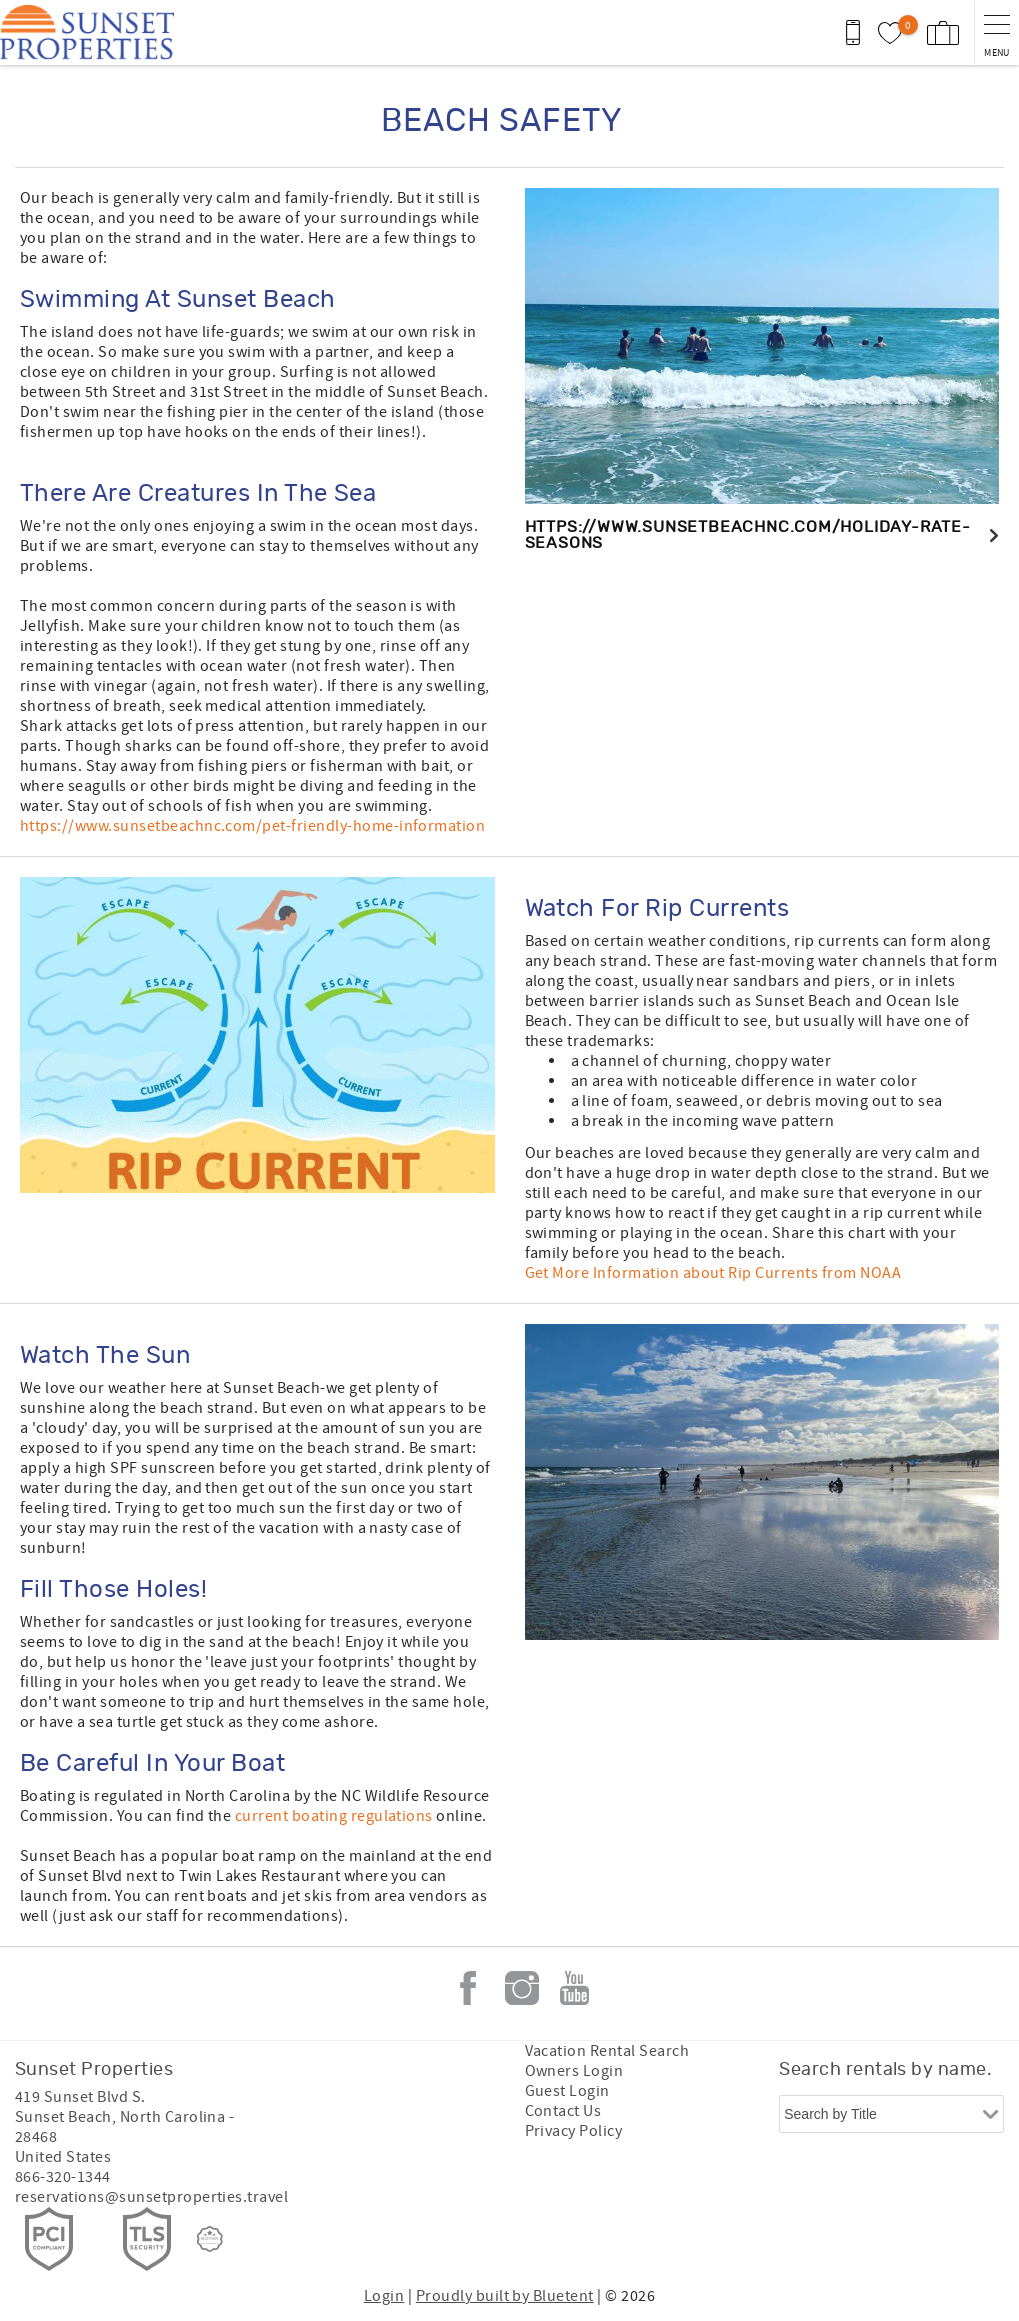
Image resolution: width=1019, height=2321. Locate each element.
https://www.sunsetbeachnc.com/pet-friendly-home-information (252, 826)
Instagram (522, 1988)
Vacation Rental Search (607, 2051)
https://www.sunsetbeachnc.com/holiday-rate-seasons (748, 535)
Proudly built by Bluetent (505, 2296)
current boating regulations (334, 1816)
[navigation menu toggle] (996, 32)
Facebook (468, 1988)
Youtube (575, 1988)
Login (384, 2296)
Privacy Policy (574, 2131)
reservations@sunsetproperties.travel (151, 2197)
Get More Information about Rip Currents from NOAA (713, 1273)
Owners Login (574, 2071)
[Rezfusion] (210, 2239)
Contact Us (563, 2111)
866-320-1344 (63, 2177)
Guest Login (567, 2091)
